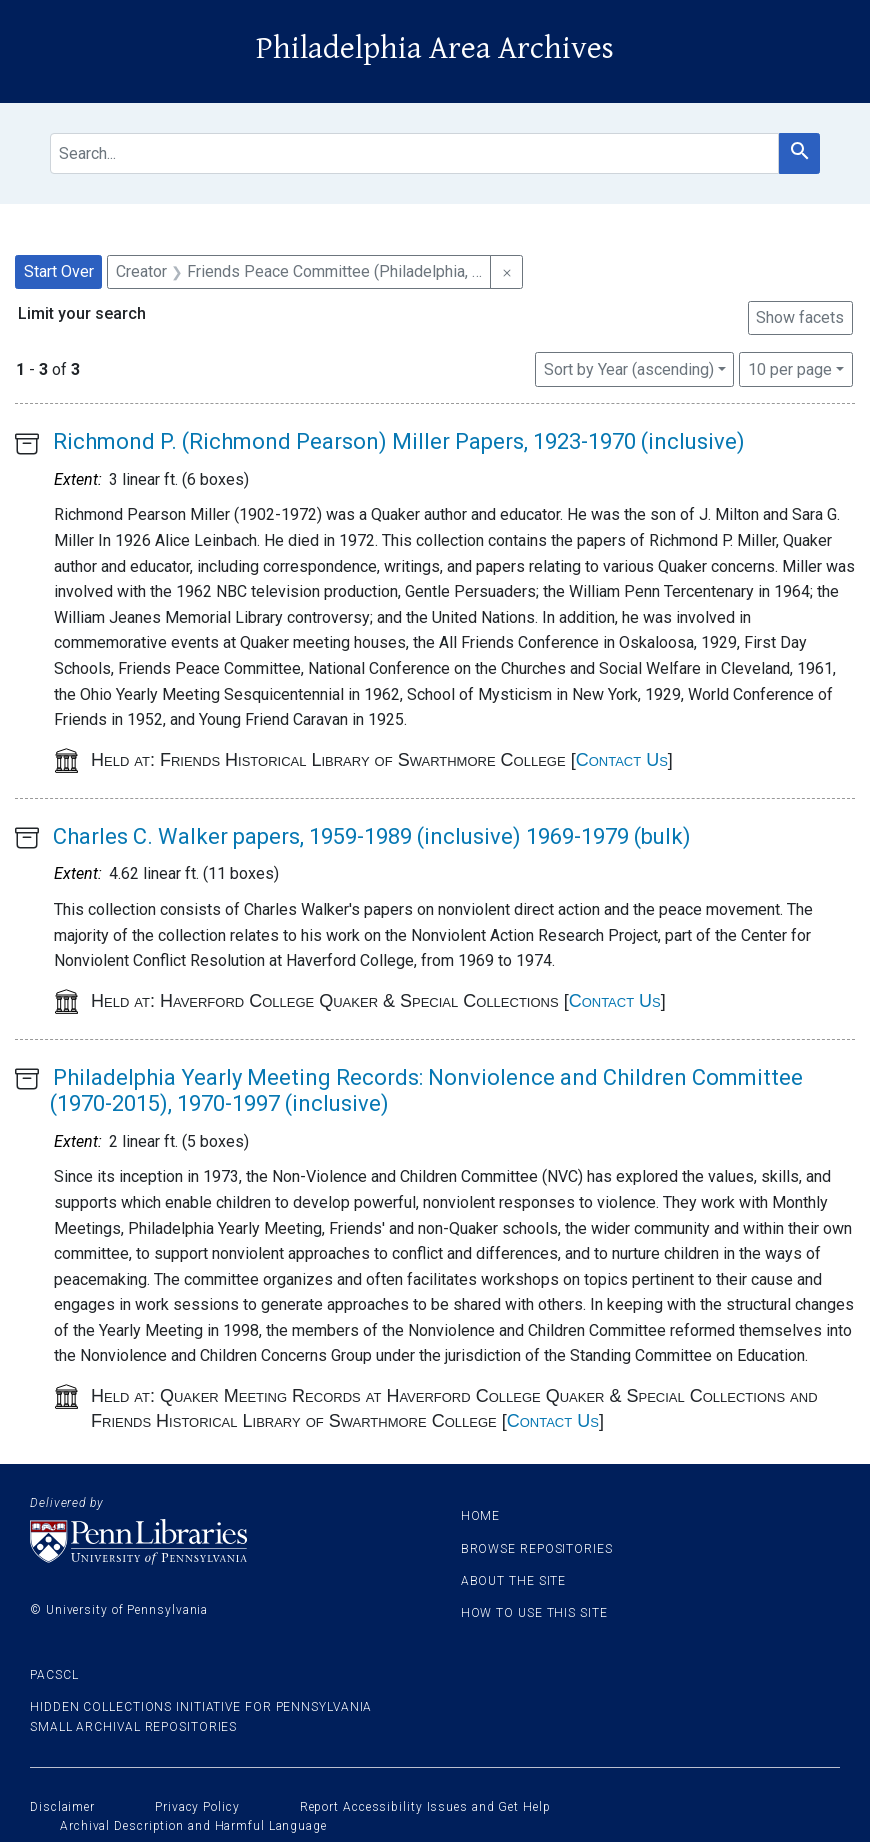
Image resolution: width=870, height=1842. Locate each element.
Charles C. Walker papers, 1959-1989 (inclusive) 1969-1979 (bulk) (372, 836)
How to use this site (534, 1613)
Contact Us (622, 760)
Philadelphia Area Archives (435, 48)
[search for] (414, 153)
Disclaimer (62, 1807)
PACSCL (54, 1675)
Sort (629, 369)
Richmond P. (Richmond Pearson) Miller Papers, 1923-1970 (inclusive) (399, 441)
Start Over (59, 271)
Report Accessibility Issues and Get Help (425, 1807)
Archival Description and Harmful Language (193, 1826)
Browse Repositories (537, 1549)
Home (481, 1516)
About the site (514, 1581)
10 (790, 368)
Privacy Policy (197, 1807)
